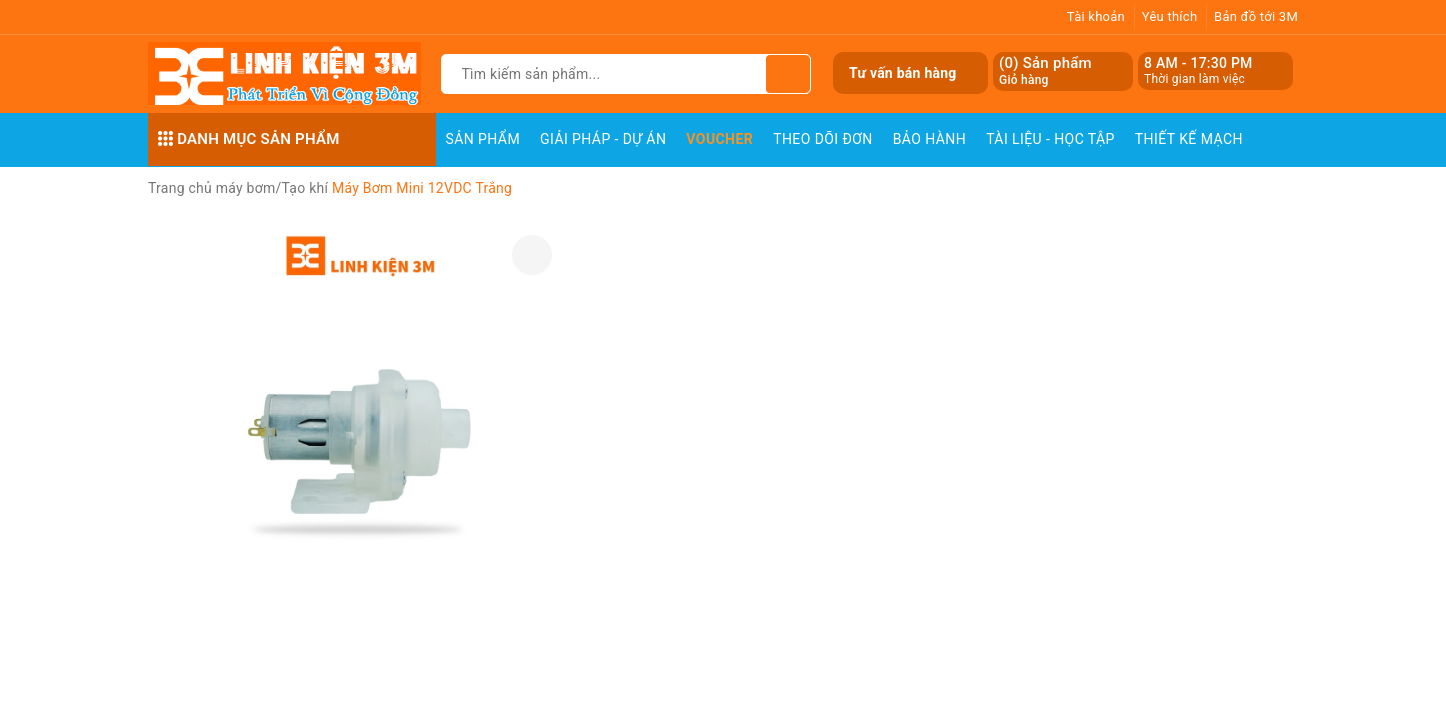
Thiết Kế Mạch (1189, 139)
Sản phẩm (483, 139)
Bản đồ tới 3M (1256, 16)
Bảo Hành (929, 139)
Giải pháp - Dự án (603, 139)
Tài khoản (1096, 16)
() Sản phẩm (1045, 71)
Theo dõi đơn (823, 139)
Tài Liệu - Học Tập (1050, 139)
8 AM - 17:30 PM (1198, 63)
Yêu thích (1170, 16)
